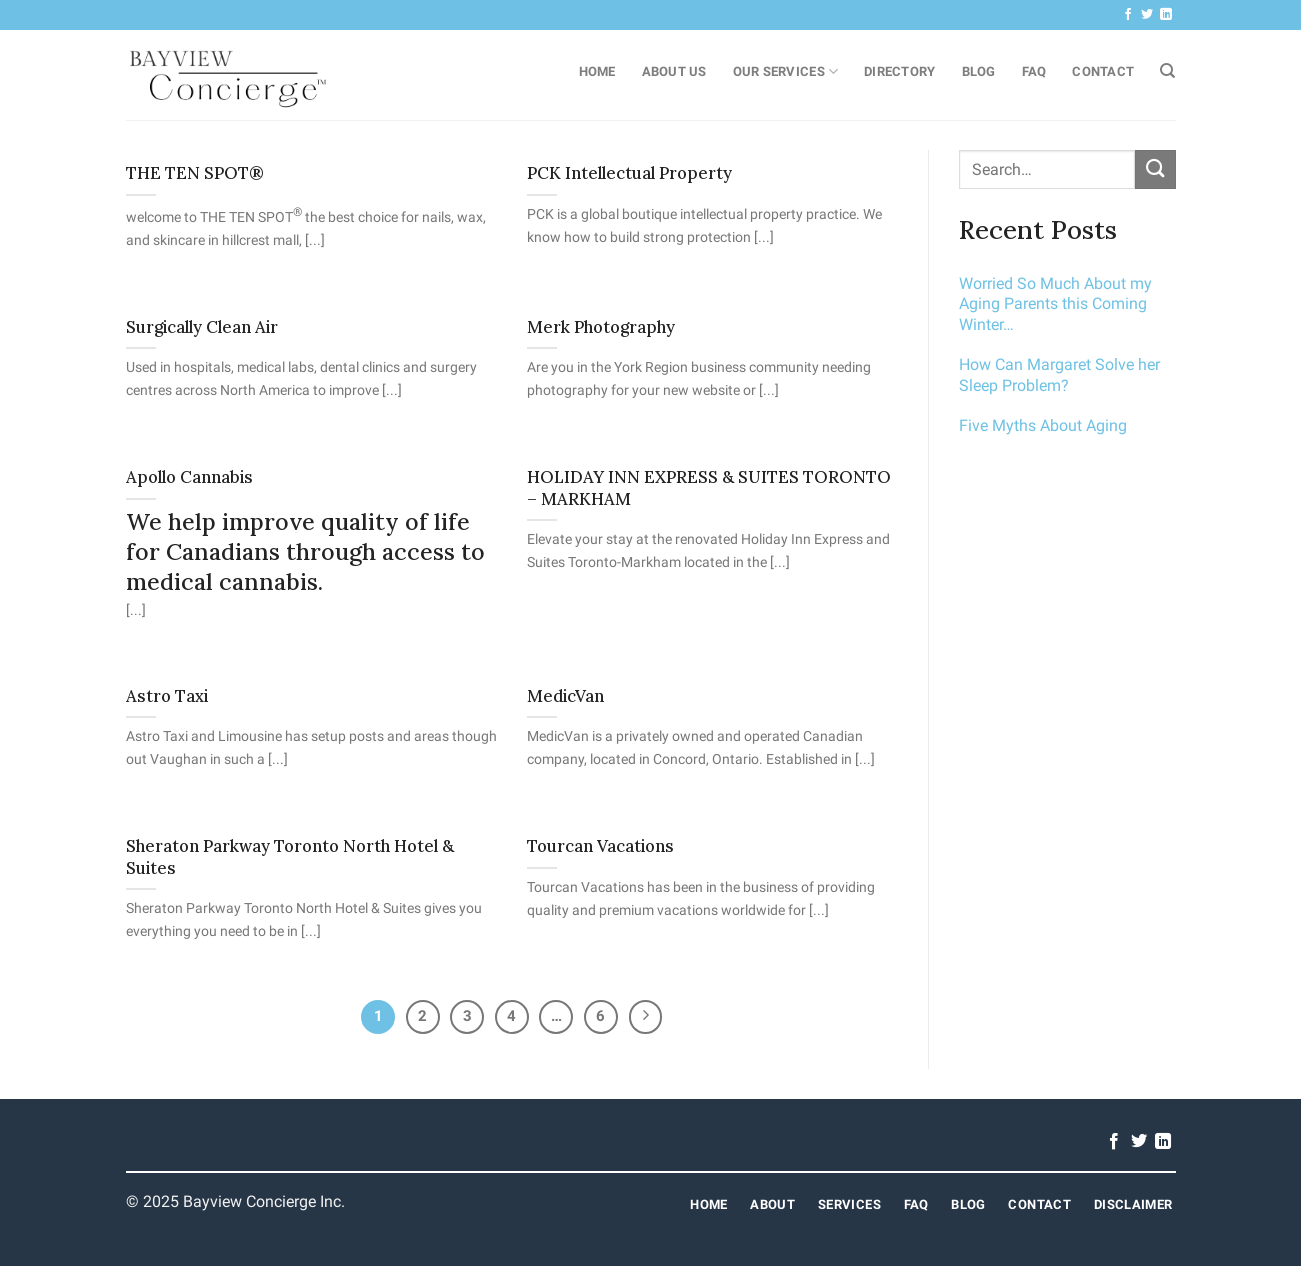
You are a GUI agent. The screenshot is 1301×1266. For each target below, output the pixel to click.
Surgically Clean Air (202, 327)
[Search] (1167, 71)
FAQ (1034, 71)
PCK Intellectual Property (629, 173)
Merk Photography (601, 327)
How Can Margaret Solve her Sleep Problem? (1059, 375)
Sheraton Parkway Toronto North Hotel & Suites (290, 857)
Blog (979, 71)
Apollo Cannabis (189, 477)
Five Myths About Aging (1043, 425)
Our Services (786, 71)
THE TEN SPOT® (195, 173)
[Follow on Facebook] (1128, 15)
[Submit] (1155, 169)
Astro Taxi (167, 696)
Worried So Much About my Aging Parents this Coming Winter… (1055, 304)
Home (597, 71)
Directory (899, 71)
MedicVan (565, 696)
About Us (674, 71)
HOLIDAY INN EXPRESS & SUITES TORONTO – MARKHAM (709, 488)
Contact (1103, 71)
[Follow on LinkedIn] (1166, 15)
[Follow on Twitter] (1147, 15)
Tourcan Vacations (600, 846)
